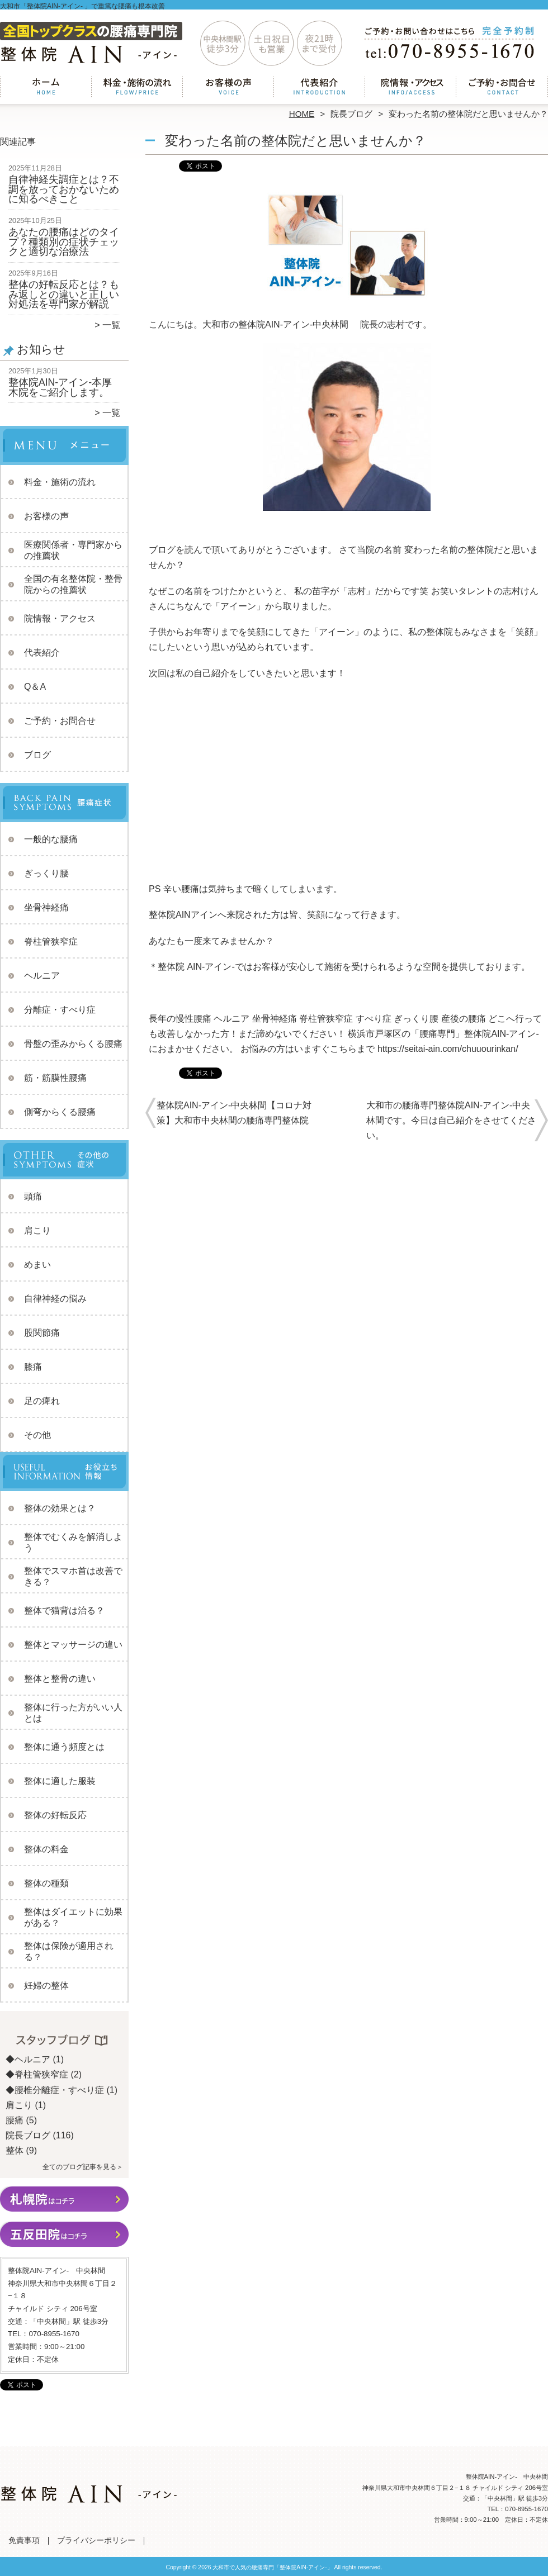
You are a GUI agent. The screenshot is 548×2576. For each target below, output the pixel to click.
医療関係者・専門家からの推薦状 (73, 550)
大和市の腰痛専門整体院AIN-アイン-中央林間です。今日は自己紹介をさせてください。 (451, 1120)
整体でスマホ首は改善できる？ (73, 1576)
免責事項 (24, 2540)
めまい (37, 1264)
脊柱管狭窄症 (51, 941)
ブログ (37, 755)
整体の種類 (46, 1883)
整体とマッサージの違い (73, 1644)
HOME (302, 113)
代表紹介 (319, 87)
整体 (14, 2150)
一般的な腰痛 (51, 839)
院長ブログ (351, 113)
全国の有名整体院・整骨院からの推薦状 (73, 584)
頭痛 (33, 1196)
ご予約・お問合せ (502, 87)
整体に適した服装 (60, 1781)
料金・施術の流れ (137, 87)
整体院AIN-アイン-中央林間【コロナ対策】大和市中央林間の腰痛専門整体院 (234, 1112)
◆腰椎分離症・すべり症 (55, 2090)
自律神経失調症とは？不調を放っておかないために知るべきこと (63, 189)
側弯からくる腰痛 (60, 1112)
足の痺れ (42, 1401)
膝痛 (33, 1367)
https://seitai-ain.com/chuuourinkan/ (447, 1049)
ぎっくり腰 (46, 873)
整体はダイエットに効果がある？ (73, 1917)
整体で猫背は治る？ (64, 1610)
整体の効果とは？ (60, 1508)
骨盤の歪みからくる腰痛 (73, 1044)
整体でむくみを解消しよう (73, 1542)
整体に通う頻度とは (64, 1747)
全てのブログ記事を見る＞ (82, 2167)
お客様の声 (228, 87)
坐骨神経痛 (46, 907)
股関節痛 (42, 1332)
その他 (37, 1435)
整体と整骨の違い (60, 1678)
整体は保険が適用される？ (69, 1951)
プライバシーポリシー (96, 2540)
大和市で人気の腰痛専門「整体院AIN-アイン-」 (272, 2567)
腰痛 (14, 2120)
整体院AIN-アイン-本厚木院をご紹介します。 (60, 387)
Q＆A (35, 686)
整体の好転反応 (55, 1815)
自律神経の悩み (55, 1298)
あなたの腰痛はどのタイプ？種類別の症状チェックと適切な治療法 (63, 241)
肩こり (37, 1230)
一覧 (111, 325)
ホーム (46, 87)
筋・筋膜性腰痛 (55, 1078)
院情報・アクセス (410, 87)
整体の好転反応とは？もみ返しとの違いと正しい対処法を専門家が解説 (63, 294)
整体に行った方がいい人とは (73, 1712)
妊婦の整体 (46, 1985)
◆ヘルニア (28, 2059)
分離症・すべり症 (60, 1009)
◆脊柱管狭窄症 (37, 2074)
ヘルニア (42, 975)
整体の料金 (46, 1849)
